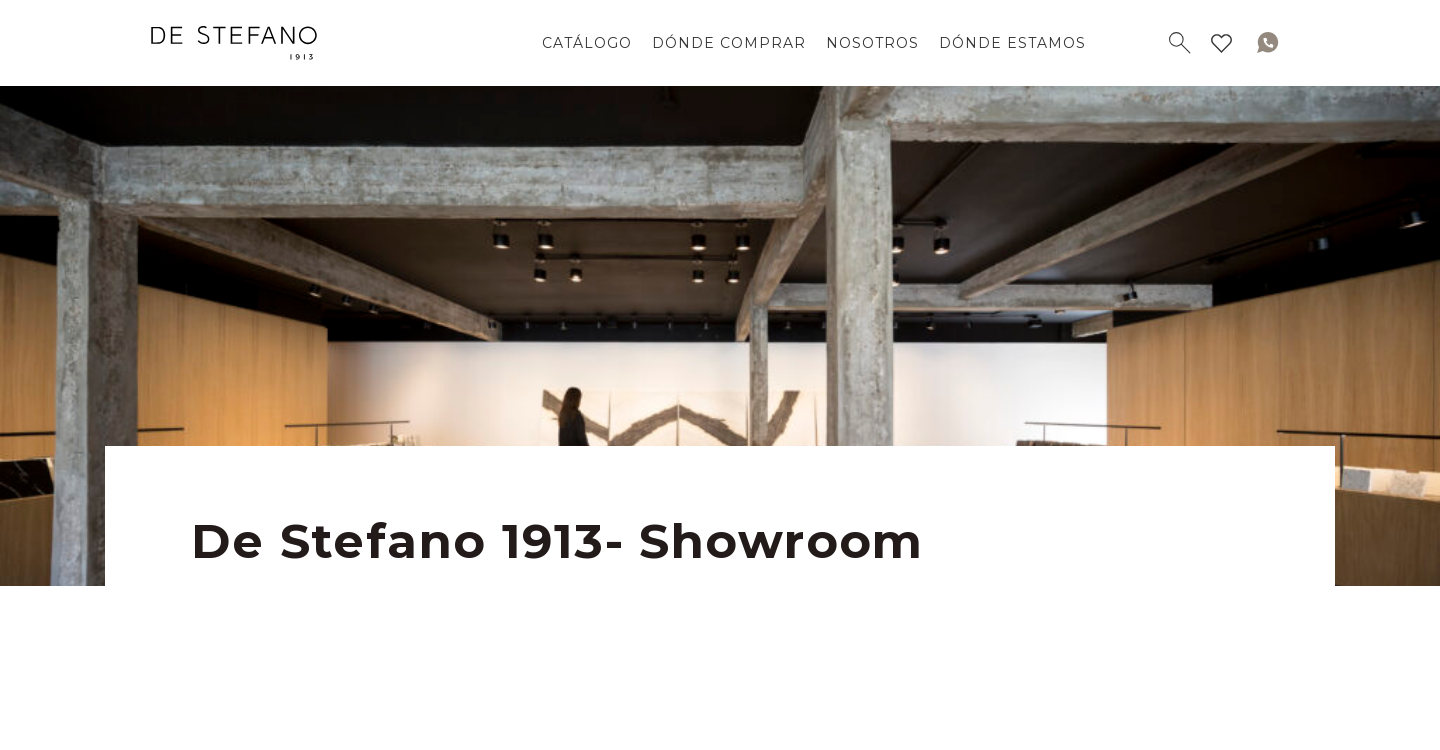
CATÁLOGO (587, 43)
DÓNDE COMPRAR (729, 43)
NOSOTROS (872, 43)
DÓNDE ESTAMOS (1012, 43)
